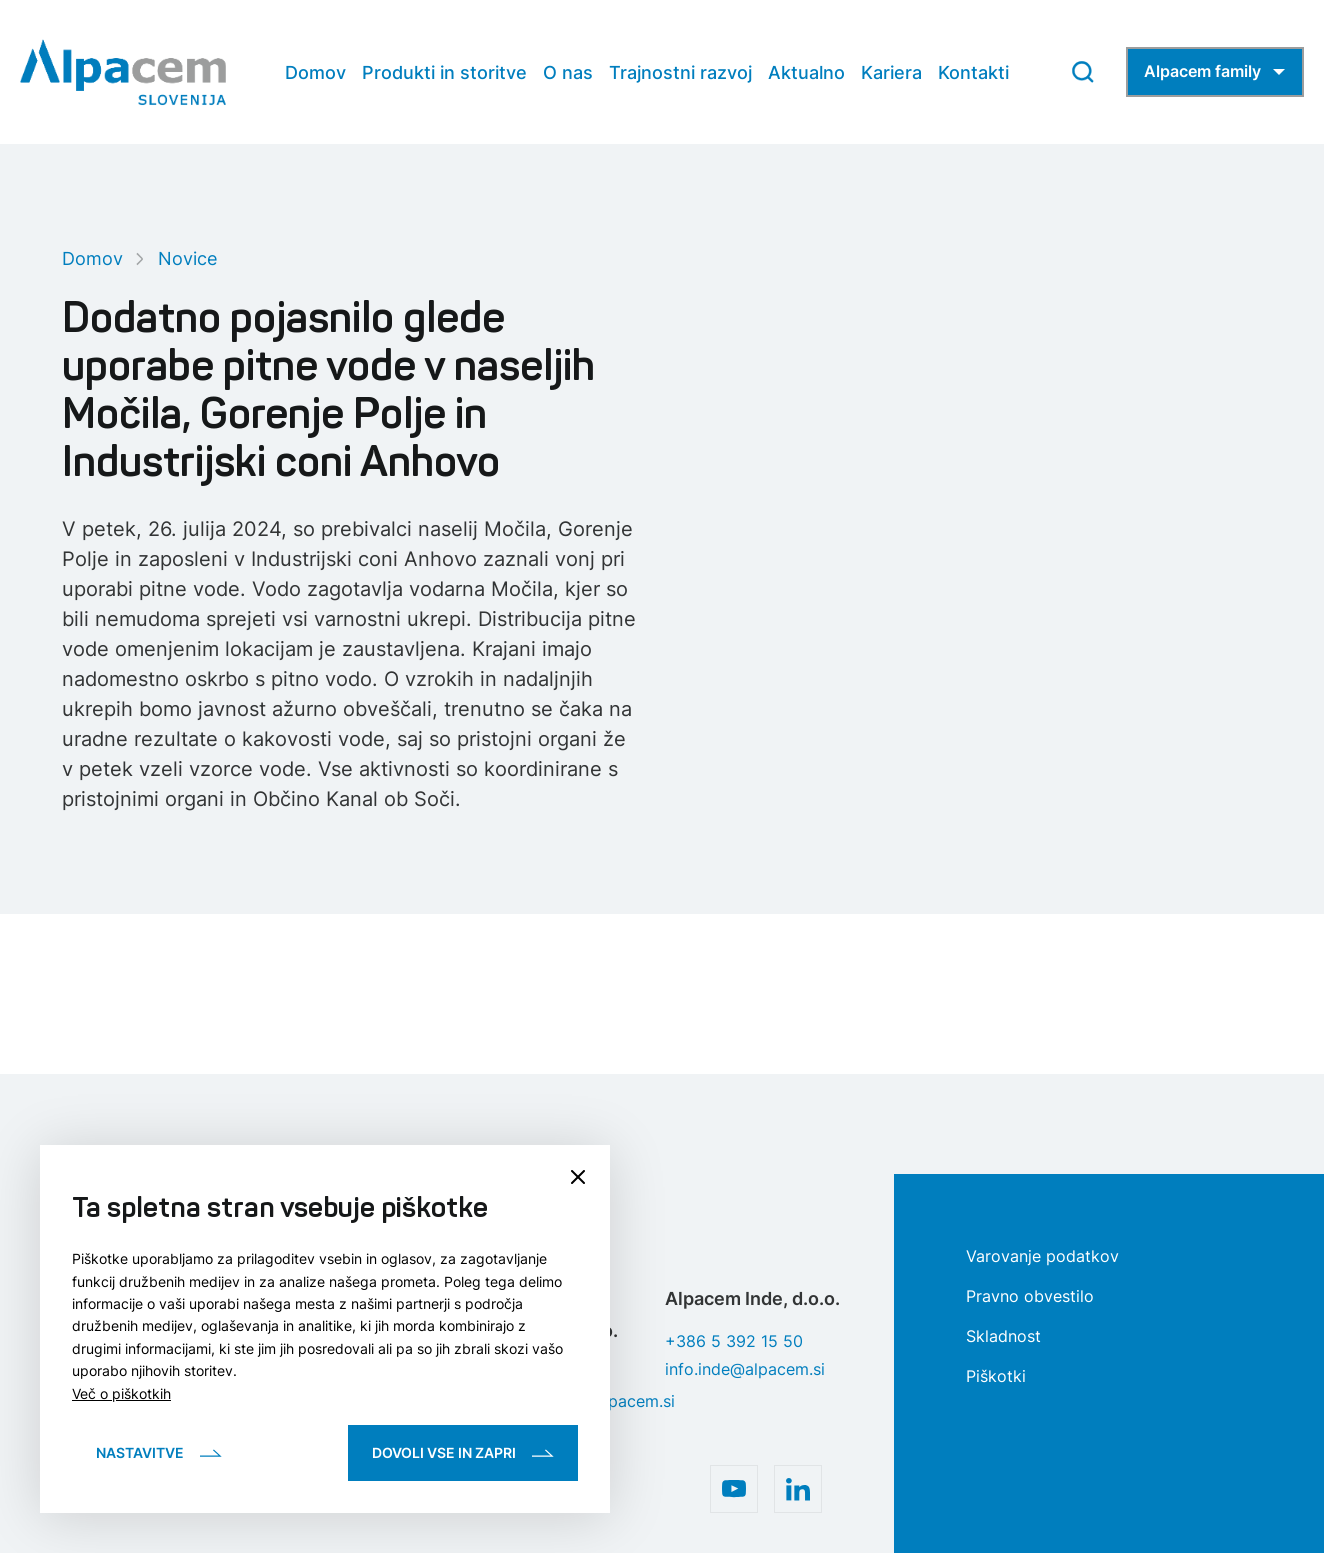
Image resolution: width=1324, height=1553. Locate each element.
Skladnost (1003, 1336)
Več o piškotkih (121, 1393)
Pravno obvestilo (1030, 1296)
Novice (187, 258)
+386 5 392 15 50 (734, 1341)
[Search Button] (1083, 72)
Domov (92, 258)
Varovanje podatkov (1042, 1256)
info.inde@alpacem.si (745, 1369)
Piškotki (996, 1376)
